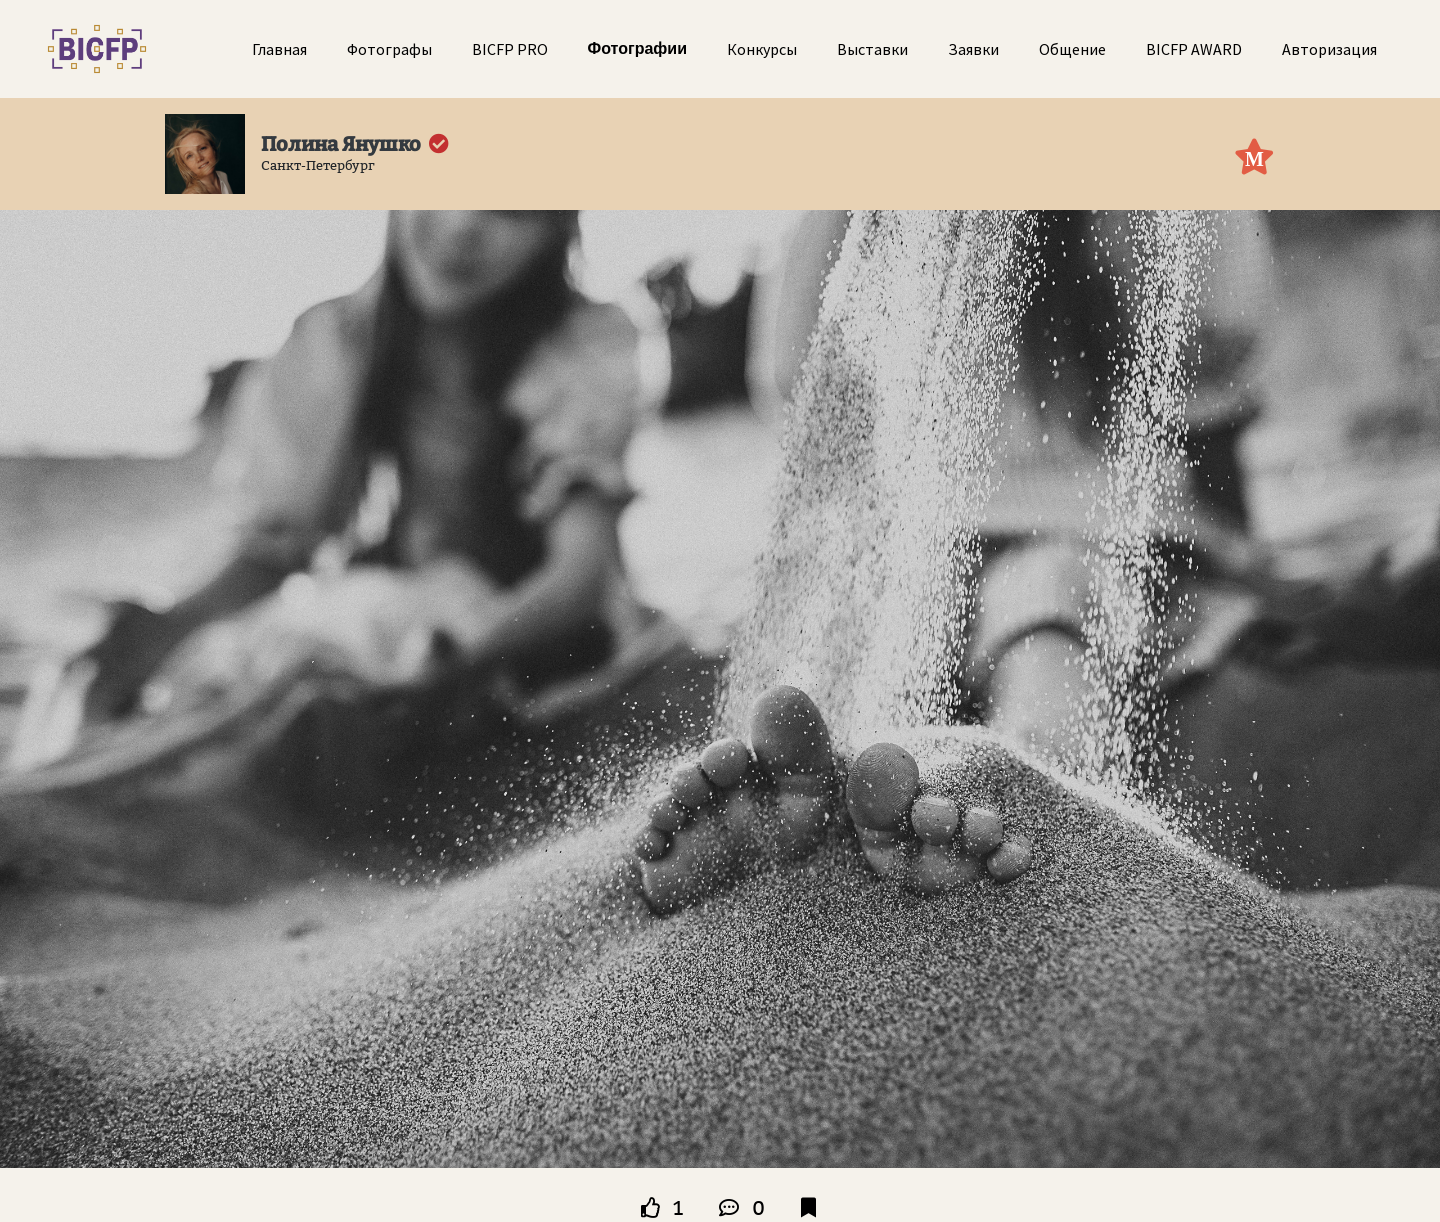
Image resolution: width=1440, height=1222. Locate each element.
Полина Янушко (341, 144)
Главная (279, 49)
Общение (1072, 49)
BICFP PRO (510, 49)
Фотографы (389, 49)
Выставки (872, 49)
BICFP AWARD (1194, 49)
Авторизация (1329, 49)
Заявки (973, 49)
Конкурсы (762, 49)
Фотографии (637, 48)
